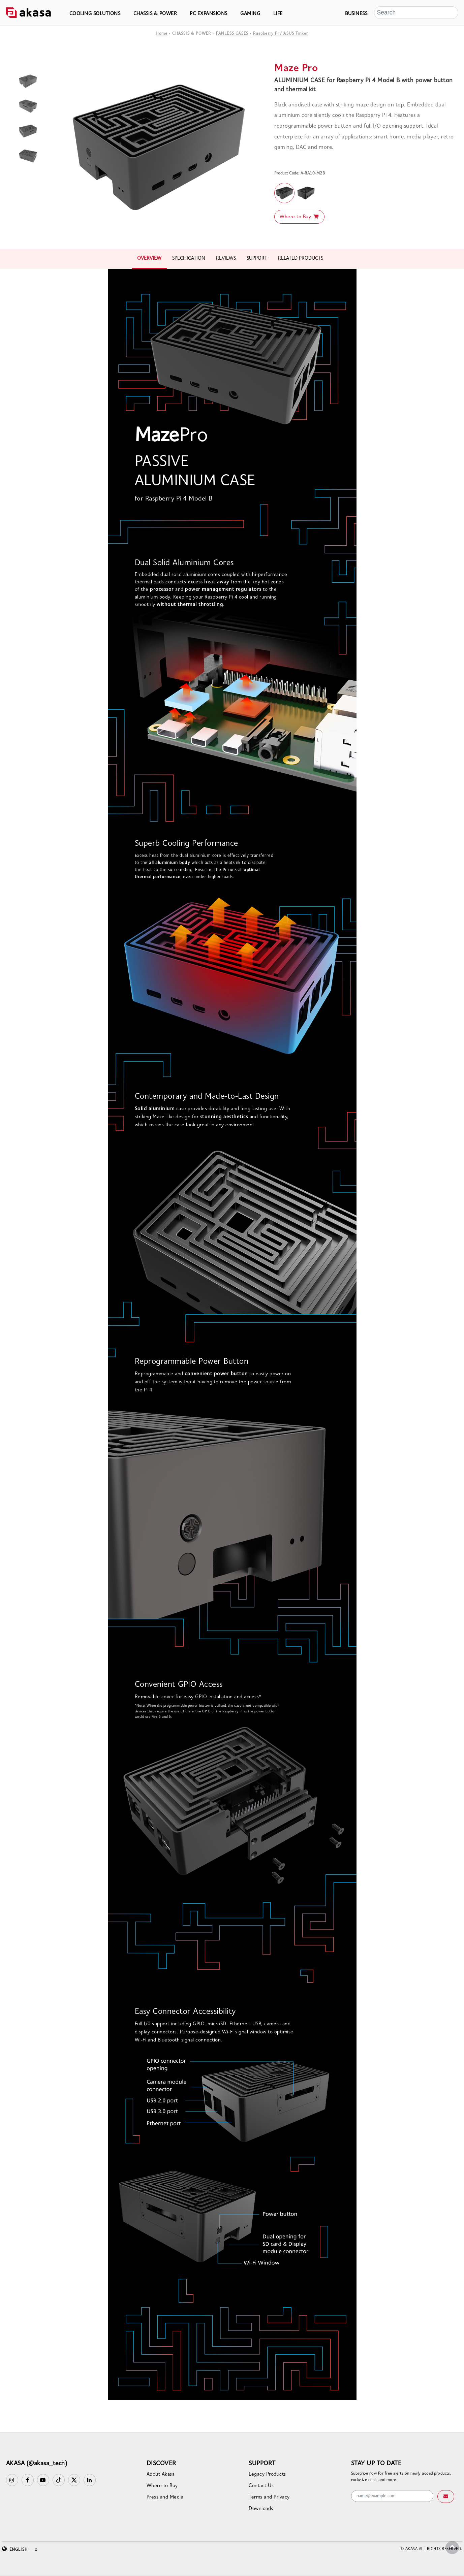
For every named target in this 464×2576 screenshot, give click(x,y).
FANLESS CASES (232, 34)
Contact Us (261, 2485)
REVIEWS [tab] (226, 258)
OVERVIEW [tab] (149, 258)
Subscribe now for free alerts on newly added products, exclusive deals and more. (401, 2477)
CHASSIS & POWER (155, 14)
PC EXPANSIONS (208, 14)
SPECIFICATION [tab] (188, 258)
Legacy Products (267, 2474)
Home (161, 34)
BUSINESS (356, 14)
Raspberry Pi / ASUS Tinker (280, 34)
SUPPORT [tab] (257, 258)
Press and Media (165, 2497)
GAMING (250, 14)
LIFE (278, 14)
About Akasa (161, 2474)
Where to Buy (299, 217)
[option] (158, 147)
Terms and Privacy (269, 2497)
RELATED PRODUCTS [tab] (300, 258)
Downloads (261, 2508)
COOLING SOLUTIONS (95, 14)
